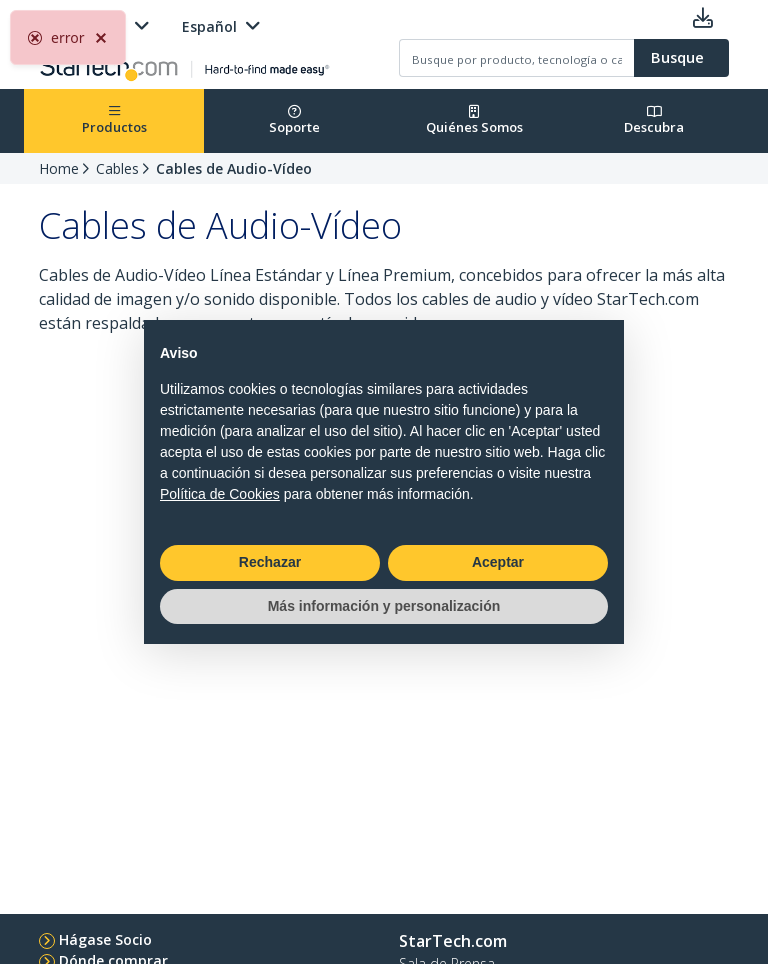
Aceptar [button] (498, 562)
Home (59, 168)
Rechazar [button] (270, 562)
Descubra (654, 120)
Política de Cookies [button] (220, 494)
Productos (114, 120)
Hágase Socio (105, 939)
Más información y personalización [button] (384, 606)
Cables (117, 168)
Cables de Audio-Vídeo (234, 168)
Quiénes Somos (474, 120)
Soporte (294, 120)
